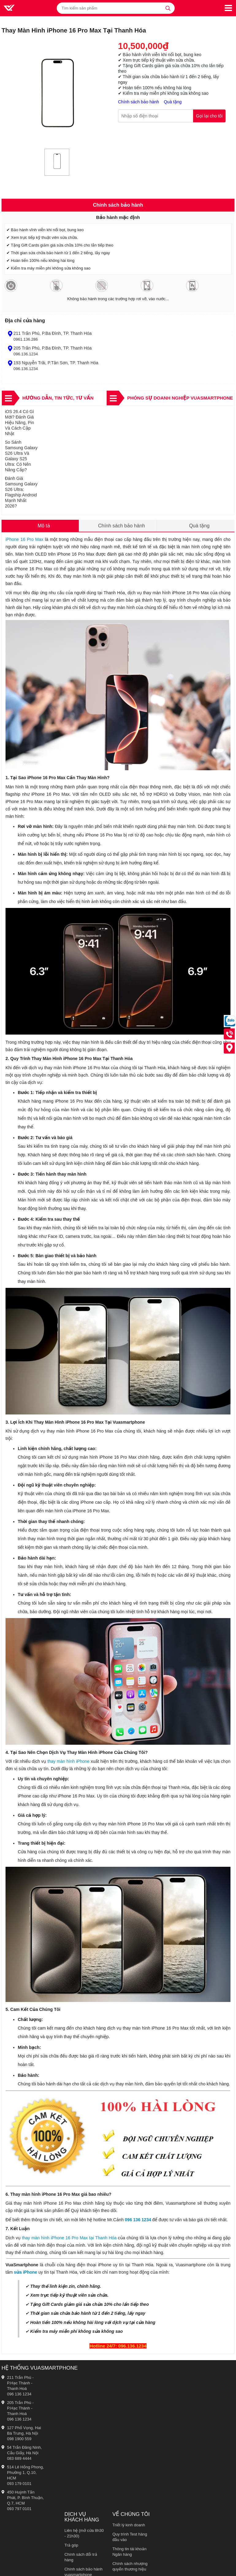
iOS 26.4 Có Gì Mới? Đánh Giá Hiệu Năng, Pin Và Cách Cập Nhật (19, 422)
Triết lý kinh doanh (128, 2525)
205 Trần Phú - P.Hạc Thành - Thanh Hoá (20, 2408)
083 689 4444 (19, 2458)
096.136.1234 (25, 354)
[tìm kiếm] (168, 8)
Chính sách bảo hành (139, 101)
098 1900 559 (19, 2438)
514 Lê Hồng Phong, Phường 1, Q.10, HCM (25, 2472)
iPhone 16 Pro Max (24, 539)
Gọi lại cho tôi (209, 115)
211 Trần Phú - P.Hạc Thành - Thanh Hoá (20, 2383)
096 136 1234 (138, 2219)
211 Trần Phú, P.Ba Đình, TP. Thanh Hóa (52, 333)
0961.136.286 (25, 339)
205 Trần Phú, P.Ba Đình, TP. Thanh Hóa (52, 348)
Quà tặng (172, 101)
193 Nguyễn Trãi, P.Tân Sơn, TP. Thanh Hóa (55, 362)
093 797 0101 (19, 2508)
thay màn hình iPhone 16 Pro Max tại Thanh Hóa (69, 2237)
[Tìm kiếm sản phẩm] (116, 8)
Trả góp (71, 2545)
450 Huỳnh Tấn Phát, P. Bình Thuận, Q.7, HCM (25, 2497)
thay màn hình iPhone (68, 1761)
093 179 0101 (19, 2483)
